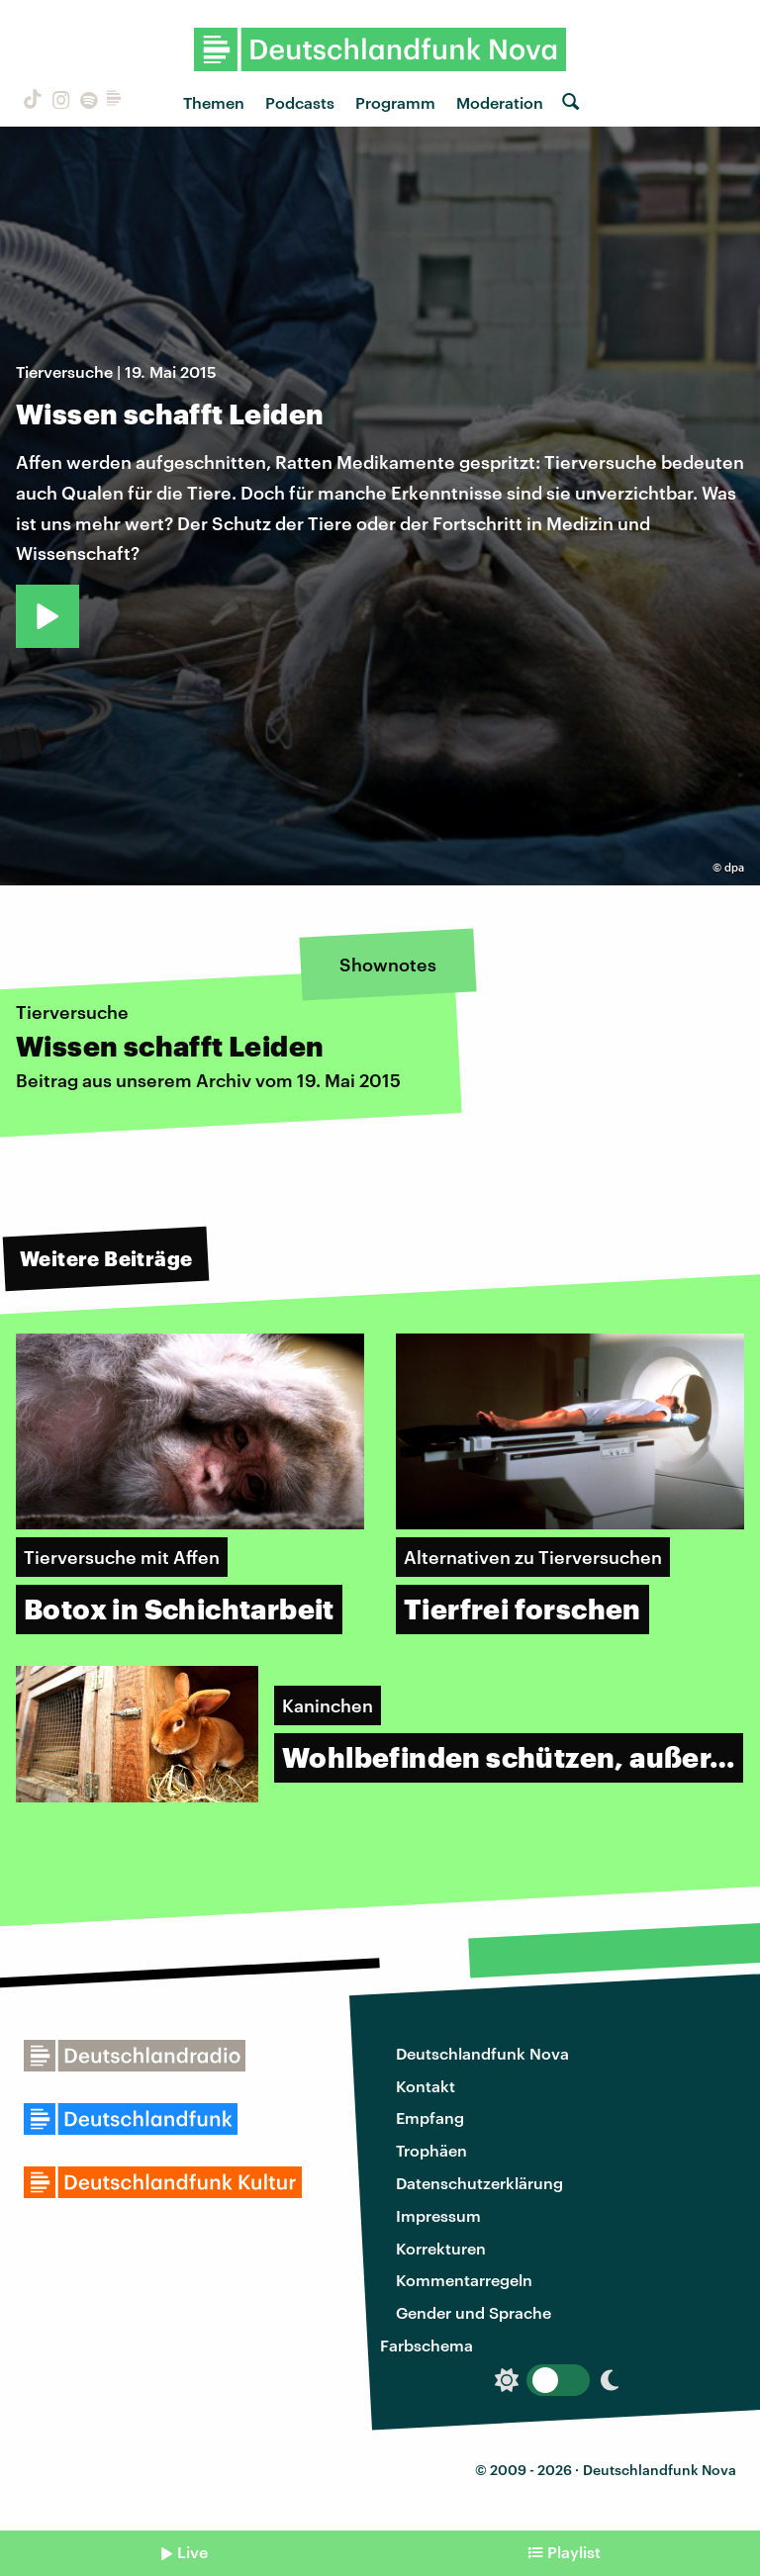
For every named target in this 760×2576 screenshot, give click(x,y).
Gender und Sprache (473, 2312)
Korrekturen (441, 2248)
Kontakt (425, 2085)
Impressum (438, 2215)
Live (192, 2551)
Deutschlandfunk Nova (482, 2053)
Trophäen (431, 2150)
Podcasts (299, 102)
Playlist (574, 2551)
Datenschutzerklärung (479, 2182)
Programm (395, 102)
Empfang (430, 2117)
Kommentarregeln (464, 2279)
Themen (213, 102)
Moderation (499, 102)
